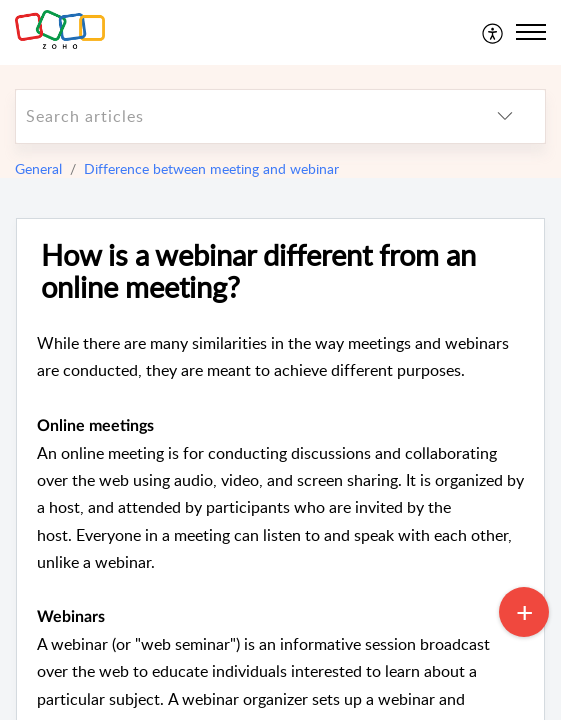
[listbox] (505, 116)
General (38, 168)
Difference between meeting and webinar (211, 168)
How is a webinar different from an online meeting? (258, 272)
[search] (240, 116)
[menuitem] (493, 32)
